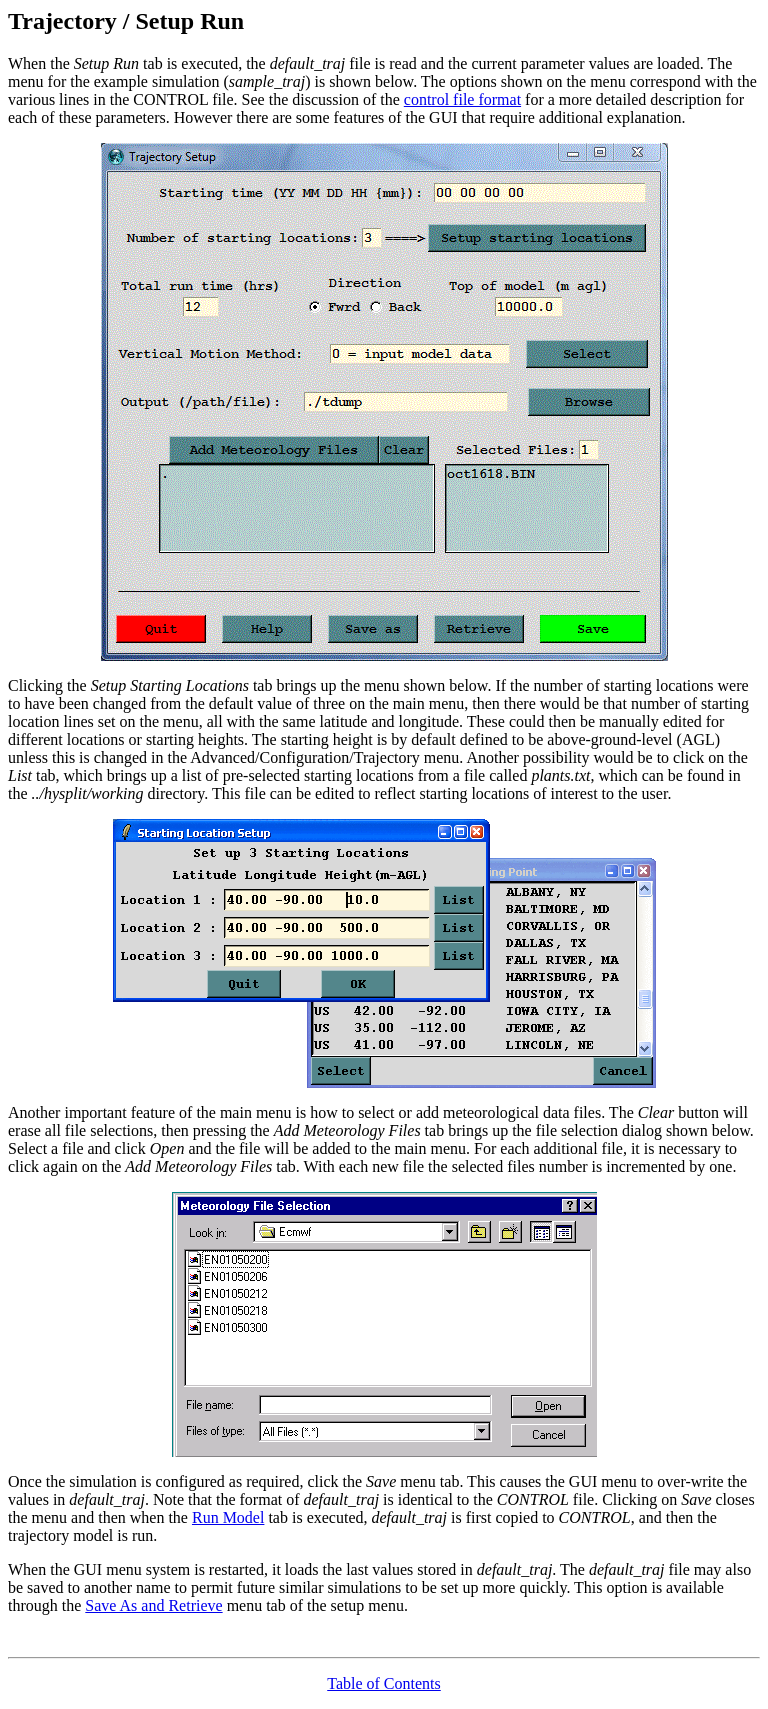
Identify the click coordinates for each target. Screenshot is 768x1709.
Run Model (228, 1517)
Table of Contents (384, 1683)
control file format (462, 99)
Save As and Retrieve (153, 1605)
